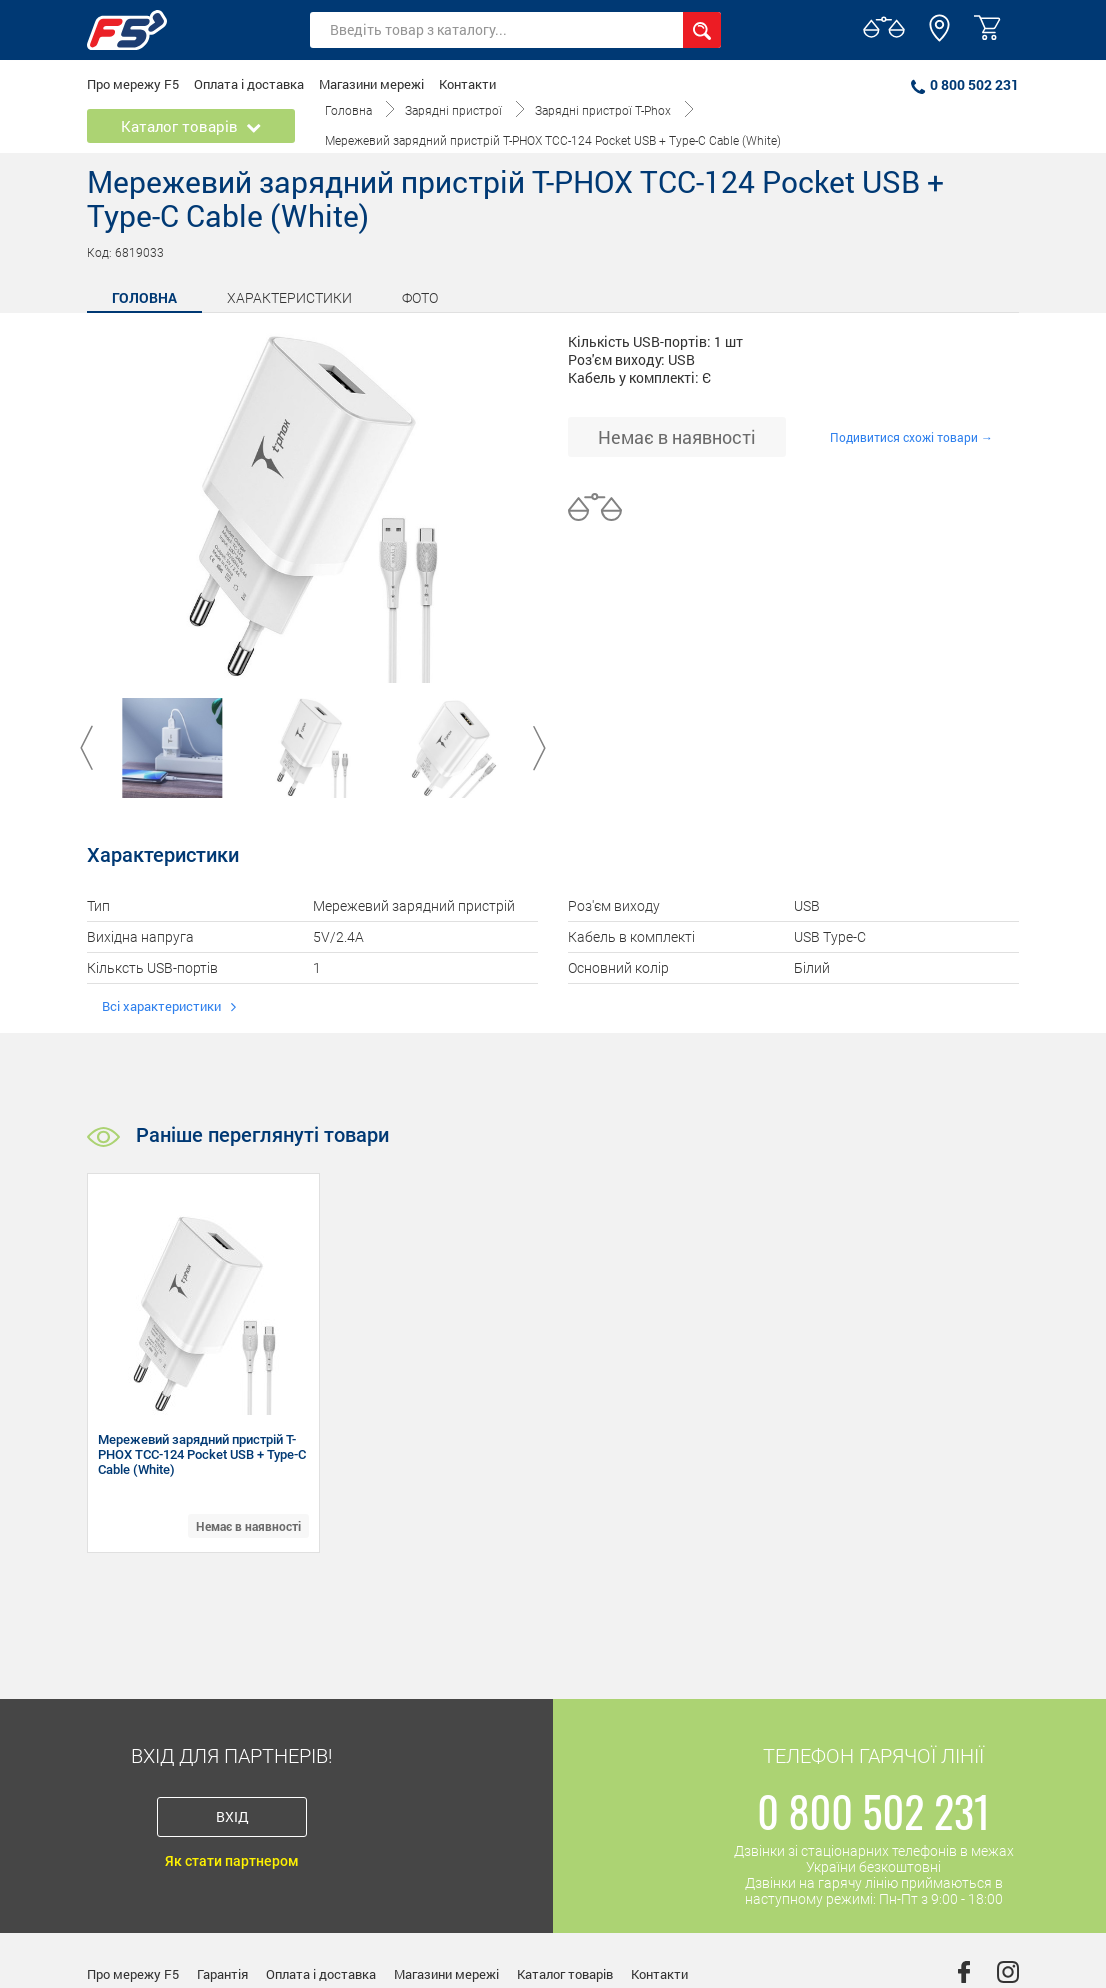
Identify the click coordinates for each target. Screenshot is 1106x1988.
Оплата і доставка (249, 84)
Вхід (232, 1816)
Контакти (467, 84)
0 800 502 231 (965, 84)
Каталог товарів (565, 1974)
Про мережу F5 (133, 84)
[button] (939, 37)
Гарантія (222, 1974)
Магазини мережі (371, 84)
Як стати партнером (232, 1861)
